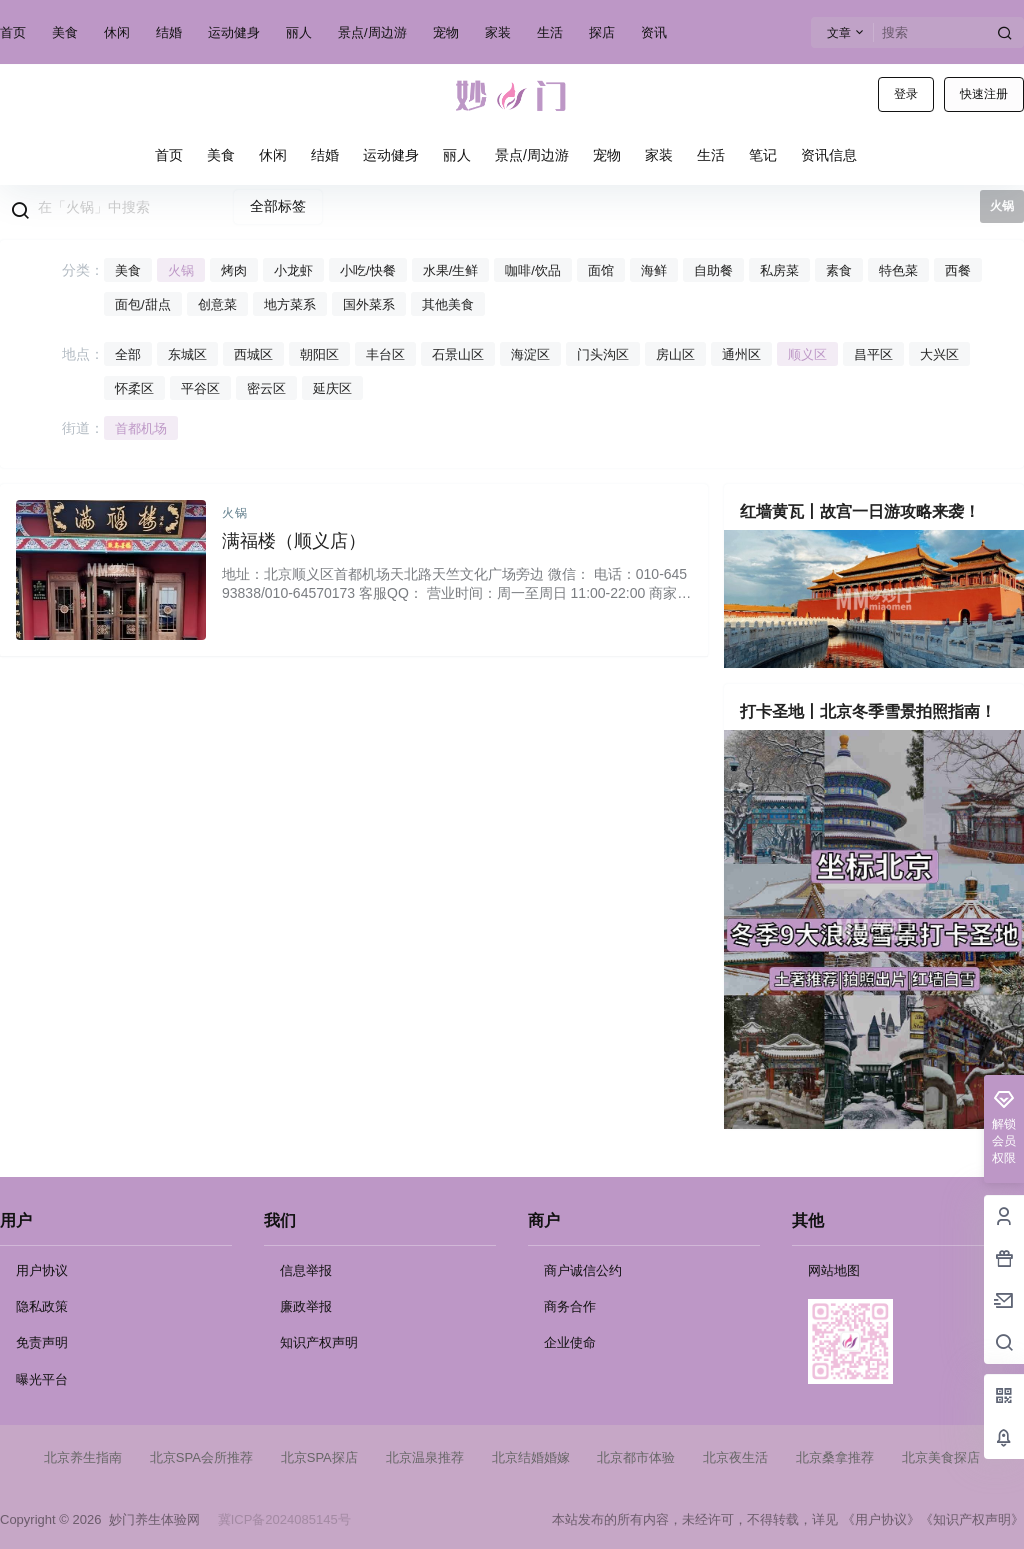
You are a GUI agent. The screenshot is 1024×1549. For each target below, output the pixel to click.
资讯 (654, 32)
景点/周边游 (372, 32)
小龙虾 (293, 270)
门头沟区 (603, 354)
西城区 (253, 354)
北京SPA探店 (319, 1457)
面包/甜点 (143, 304)
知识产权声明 (319, 1342)
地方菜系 (290, 304)
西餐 (958, 270)
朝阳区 (319, 354)
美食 (65, 32)
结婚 (169, 32)
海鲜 (654, 270)
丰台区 (385, 354)
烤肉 (234, 270)
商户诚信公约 (583, 1270)
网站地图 (834, 1270)
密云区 (266, 388)
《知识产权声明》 (972, 1519)
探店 (602, 32)
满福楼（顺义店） (294, 541)
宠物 (446, 32)
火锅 (181, 270)
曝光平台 (42, 1379)
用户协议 (42, 1270)
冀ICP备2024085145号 (284, 1519)
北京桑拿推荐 (835, 1457)
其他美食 (448, 304)
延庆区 (332, 388)
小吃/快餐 (368, 270)
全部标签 (278, 206)
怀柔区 (134, 388)
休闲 (117, 32)
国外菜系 (369, 304)
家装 (498, 32)
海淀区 (530, 354)
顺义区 (807, 354)
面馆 (601, 270)
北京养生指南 (83, 1457)
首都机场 (141, 428)
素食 (839, 270)
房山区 (675, 354)
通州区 (741, 354)
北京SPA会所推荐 (201, 1457)
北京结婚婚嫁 (531, 1457)
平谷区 (200, 388)
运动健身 (234, 32)
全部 (128, 354)
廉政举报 (306, 1306)
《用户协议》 (881, 1519)
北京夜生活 (735, 1457)
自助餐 (713, 270)
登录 (906, 94)
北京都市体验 (636, 1457)
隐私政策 (42, 1306)
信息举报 (306, 1270)
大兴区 (939, 354)
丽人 (299, 32)
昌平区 (873, 354)
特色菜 (898, 270)
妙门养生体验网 (150, 1519)
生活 (550, 32)
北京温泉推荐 (425, 1457)
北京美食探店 (941, 1457)
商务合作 (570, 1306)
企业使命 (570, 1342)
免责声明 (42, 1342)
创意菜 (217, 304)
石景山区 (458, 354)
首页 (13, 32)
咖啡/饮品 (533, 270)
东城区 (187, 354)
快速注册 (984, 94)
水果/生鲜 (451, 270)
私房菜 (779, 270)
